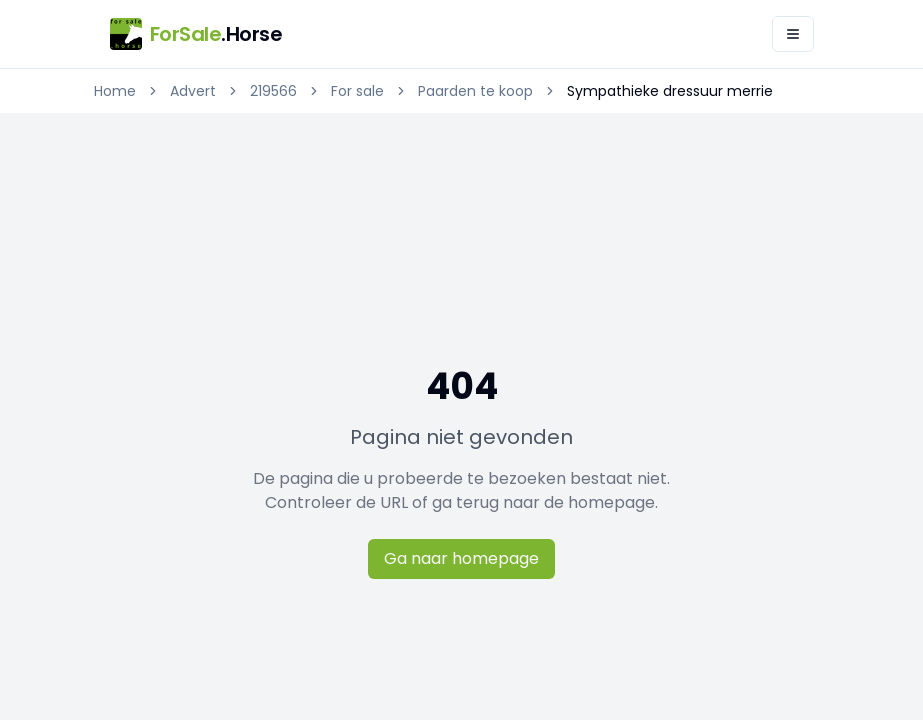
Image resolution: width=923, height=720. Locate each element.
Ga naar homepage (461, 558)
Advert (193, 91)
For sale (357, 91)
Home (115, 91)
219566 (273, 91)
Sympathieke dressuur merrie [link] (670, 91)
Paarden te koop (475, 91)
